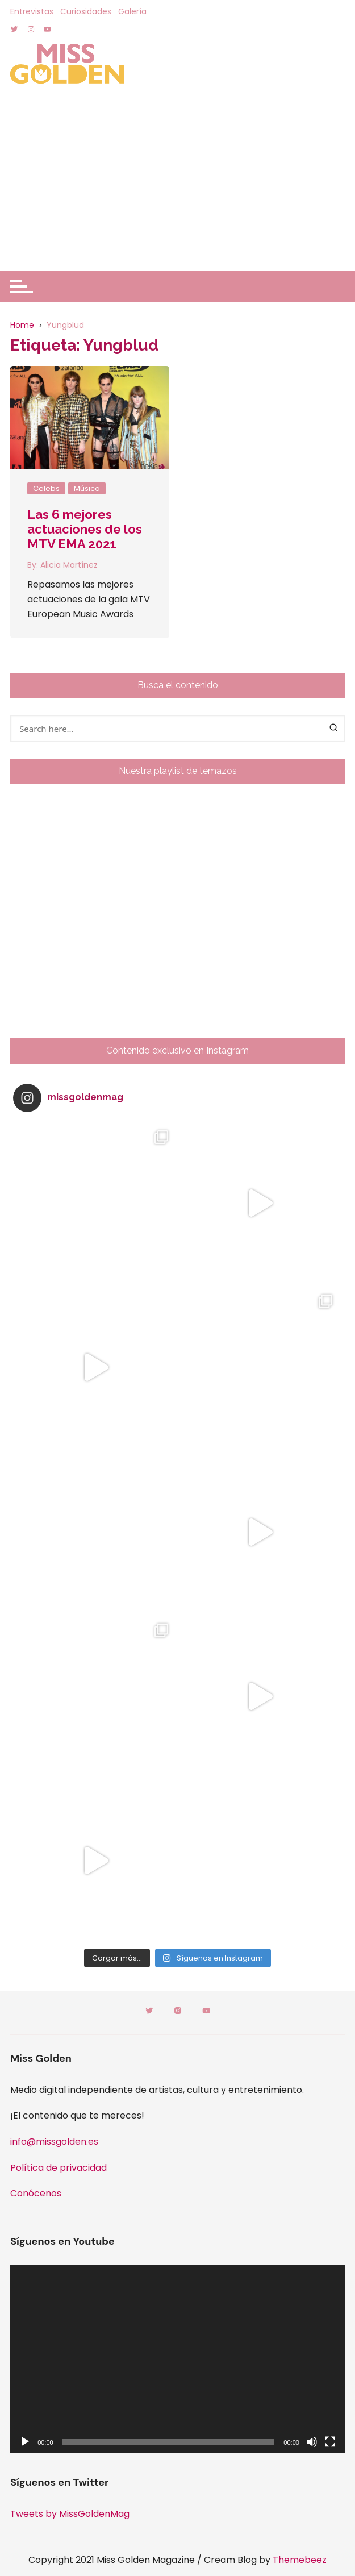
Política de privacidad (58, 2167)
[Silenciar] (312, 2442)
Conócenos (35, 2193)
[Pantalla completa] (330, 2442)
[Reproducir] (25, 2442)
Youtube (206, 2010)
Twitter (149, 2010)
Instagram (177, 2010)
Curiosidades (85, 11)
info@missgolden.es (54, 2141)
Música (87, 488)
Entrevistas (31, 11)
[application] (177, 2359)
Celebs (46, 488)
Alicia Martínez (69, 565)
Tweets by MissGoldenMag (70, 2513)
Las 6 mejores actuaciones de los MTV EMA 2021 (84, 529)
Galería (132, 11)
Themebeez (300, 2559)
